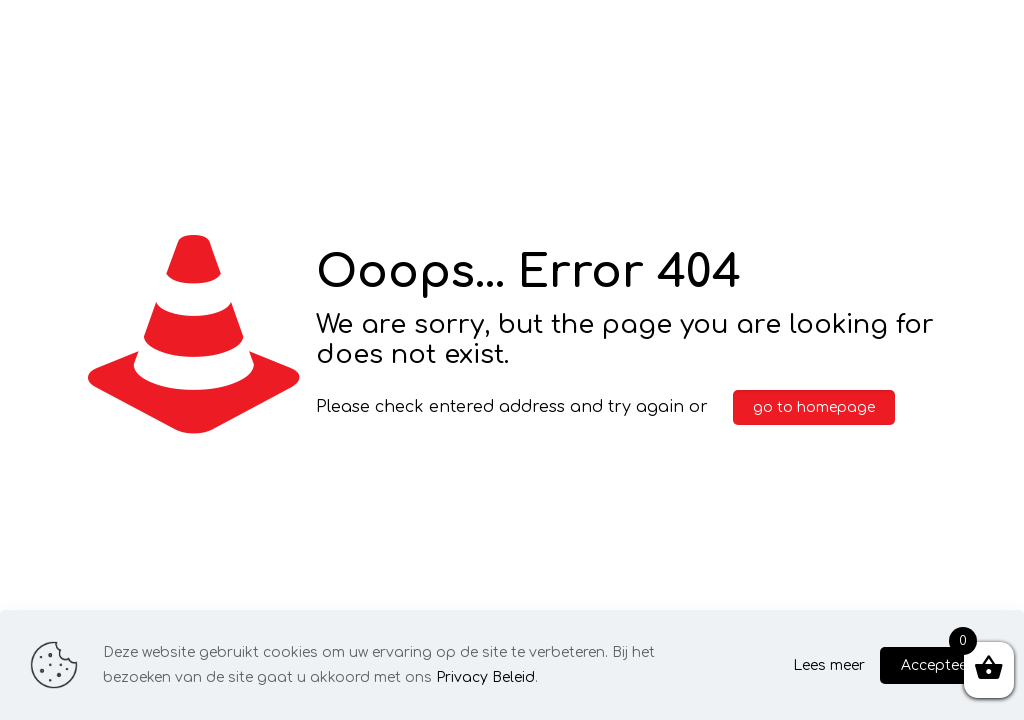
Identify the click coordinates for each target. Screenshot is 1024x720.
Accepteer (937, 665)
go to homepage (814, 407)
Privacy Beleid (485, 677)
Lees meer (829, 665)
